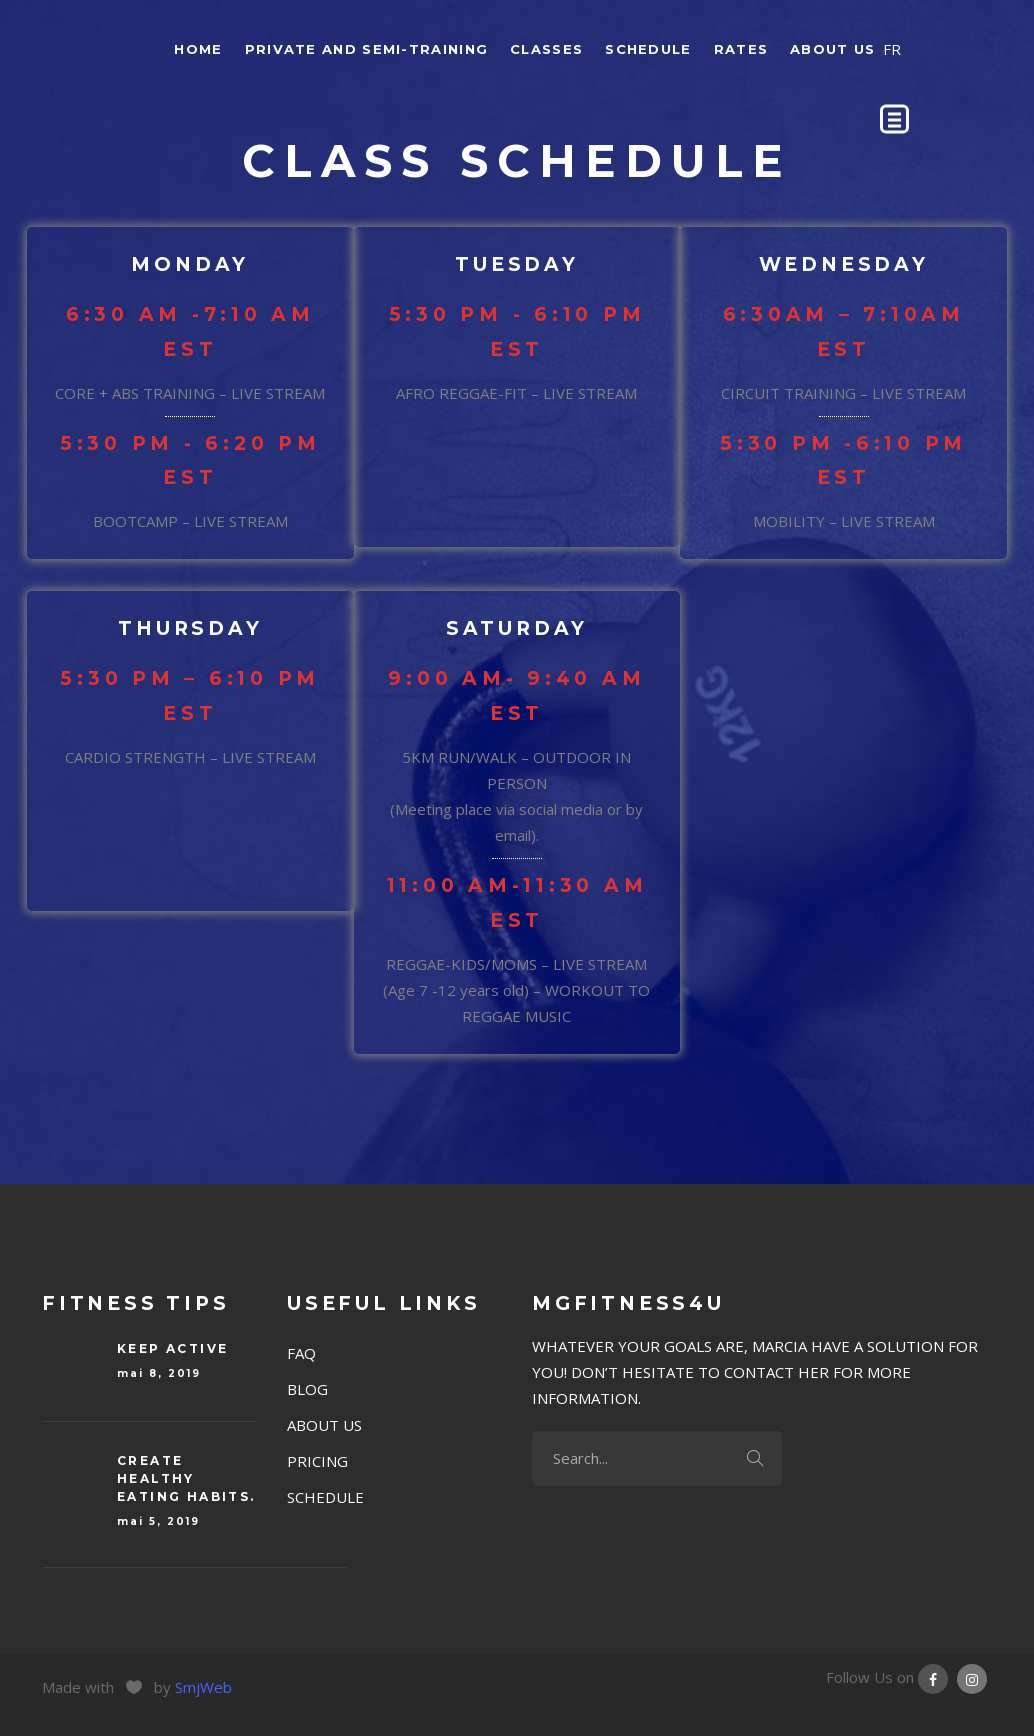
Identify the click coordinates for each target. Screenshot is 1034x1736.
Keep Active (172, 1348)
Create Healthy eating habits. (186, 1478)
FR (892, 49)
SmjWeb (203, 1687)
